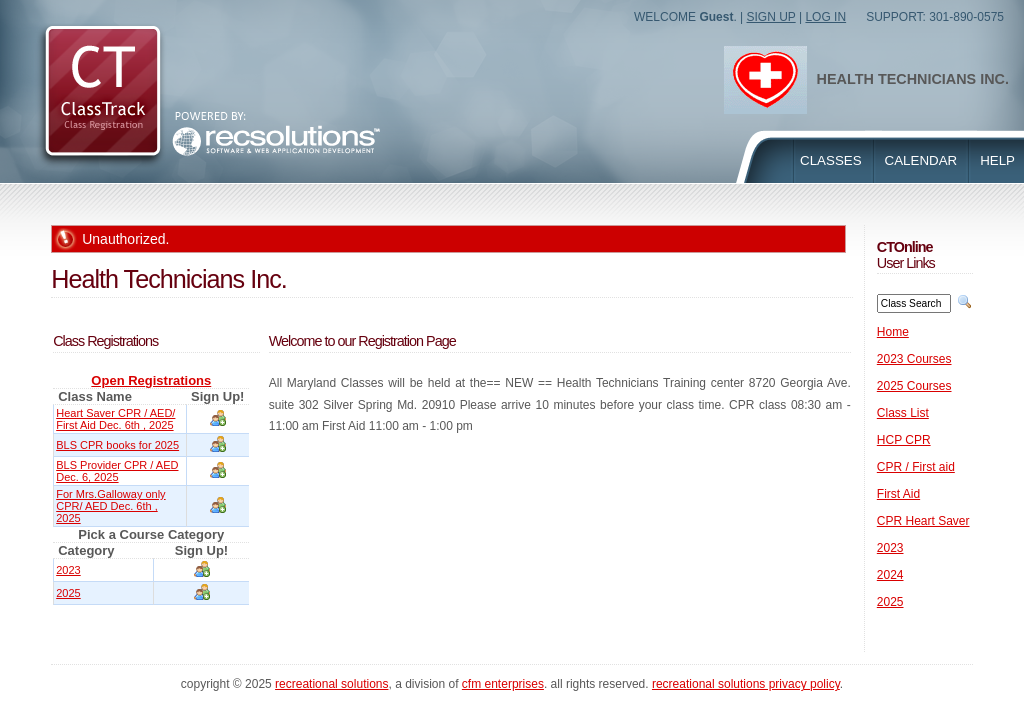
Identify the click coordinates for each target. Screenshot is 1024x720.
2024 (890, 575)
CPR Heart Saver (923, 521)
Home (893, 332)
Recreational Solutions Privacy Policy (746, 684)
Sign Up (771, 17)
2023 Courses (914, 359)
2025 (68, 593)
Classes (831, 160)
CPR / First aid (916, 467)
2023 (68, 570)
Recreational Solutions (331, 684)
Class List (903, 413)
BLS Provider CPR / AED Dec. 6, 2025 (117, 471)
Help (997, 160)
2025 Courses (914, 386)
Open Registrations (151, 380)
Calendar (921, 160)
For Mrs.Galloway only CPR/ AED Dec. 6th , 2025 (110, 506)
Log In (825, 17)
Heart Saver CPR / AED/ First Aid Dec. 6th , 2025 (115, 419)
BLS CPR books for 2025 (117, 445)
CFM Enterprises (503, 684)
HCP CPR (904, 440)
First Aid (898, 494)
